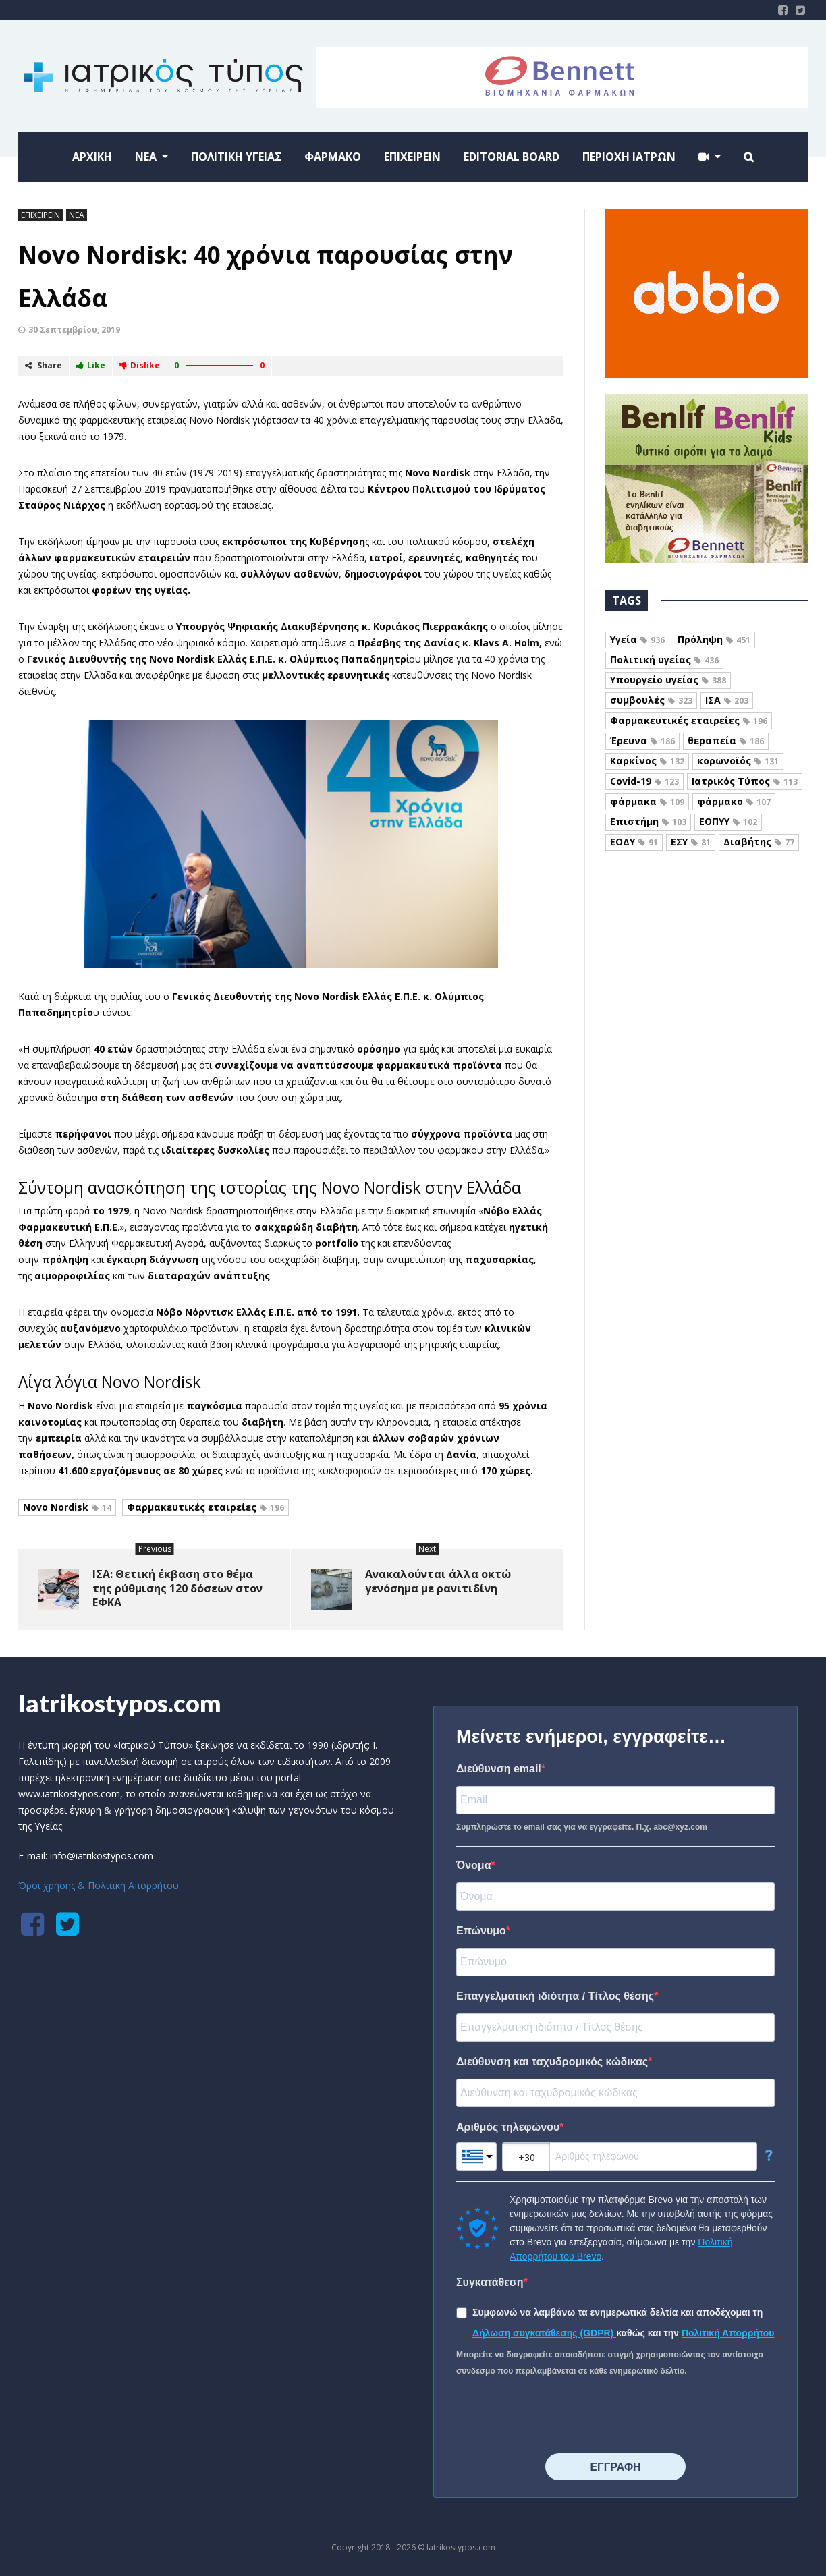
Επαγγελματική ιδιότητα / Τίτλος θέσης (555, 1996)
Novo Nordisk (67, 1507)
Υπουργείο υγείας (668, 679)
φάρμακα (647, 801)
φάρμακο (734, 801)
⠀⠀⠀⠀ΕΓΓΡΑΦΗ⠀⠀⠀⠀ (615, 2467)
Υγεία (637, 639)
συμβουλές (651, 700)
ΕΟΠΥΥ (728, 821)
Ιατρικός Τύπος (745, 781)
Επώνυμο (481, 1930)
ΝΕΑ (76, 215)
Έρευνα (642, 740)
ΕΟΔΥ (634, 841)
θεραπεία (726, 740)
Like (90, 365)
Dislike (139, 365)
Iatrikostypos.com (119, 1703)
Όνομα (473, 1865)
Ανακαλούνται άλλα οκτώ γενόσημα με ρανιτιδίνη (438, 1581)
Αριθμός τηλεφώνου (507, 2127)
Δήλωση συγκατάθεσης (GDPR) (544, 2333)
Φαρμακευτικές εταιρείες (205, 1507)
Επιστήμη (648, 821)
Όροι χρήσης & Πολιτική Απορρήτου (98, 1885)
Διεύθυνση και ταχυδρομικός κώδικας (552, 2061)
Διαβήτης (758, 841)
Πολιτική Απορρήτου (728, 2333)
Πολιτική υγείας (664, 659)
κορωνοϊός (738, 760)
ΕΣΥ (691, 841)
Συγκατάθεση (490, 2282)
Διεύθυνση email (498, 1768)
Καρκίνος (647, 760)
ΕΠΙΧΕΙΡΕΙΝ (40, 215)
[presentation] (558, 2416)
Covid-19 (644, 781)
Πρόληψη (714, 639)
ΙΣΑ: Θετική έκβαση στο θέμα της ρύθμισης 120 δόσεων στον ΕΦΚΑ (177, 1588)
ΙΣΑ (726, 700)
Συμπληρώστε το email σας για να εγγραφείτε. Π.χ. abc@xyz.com (581, 1827)
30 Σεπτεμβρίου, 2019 (74, 329)
